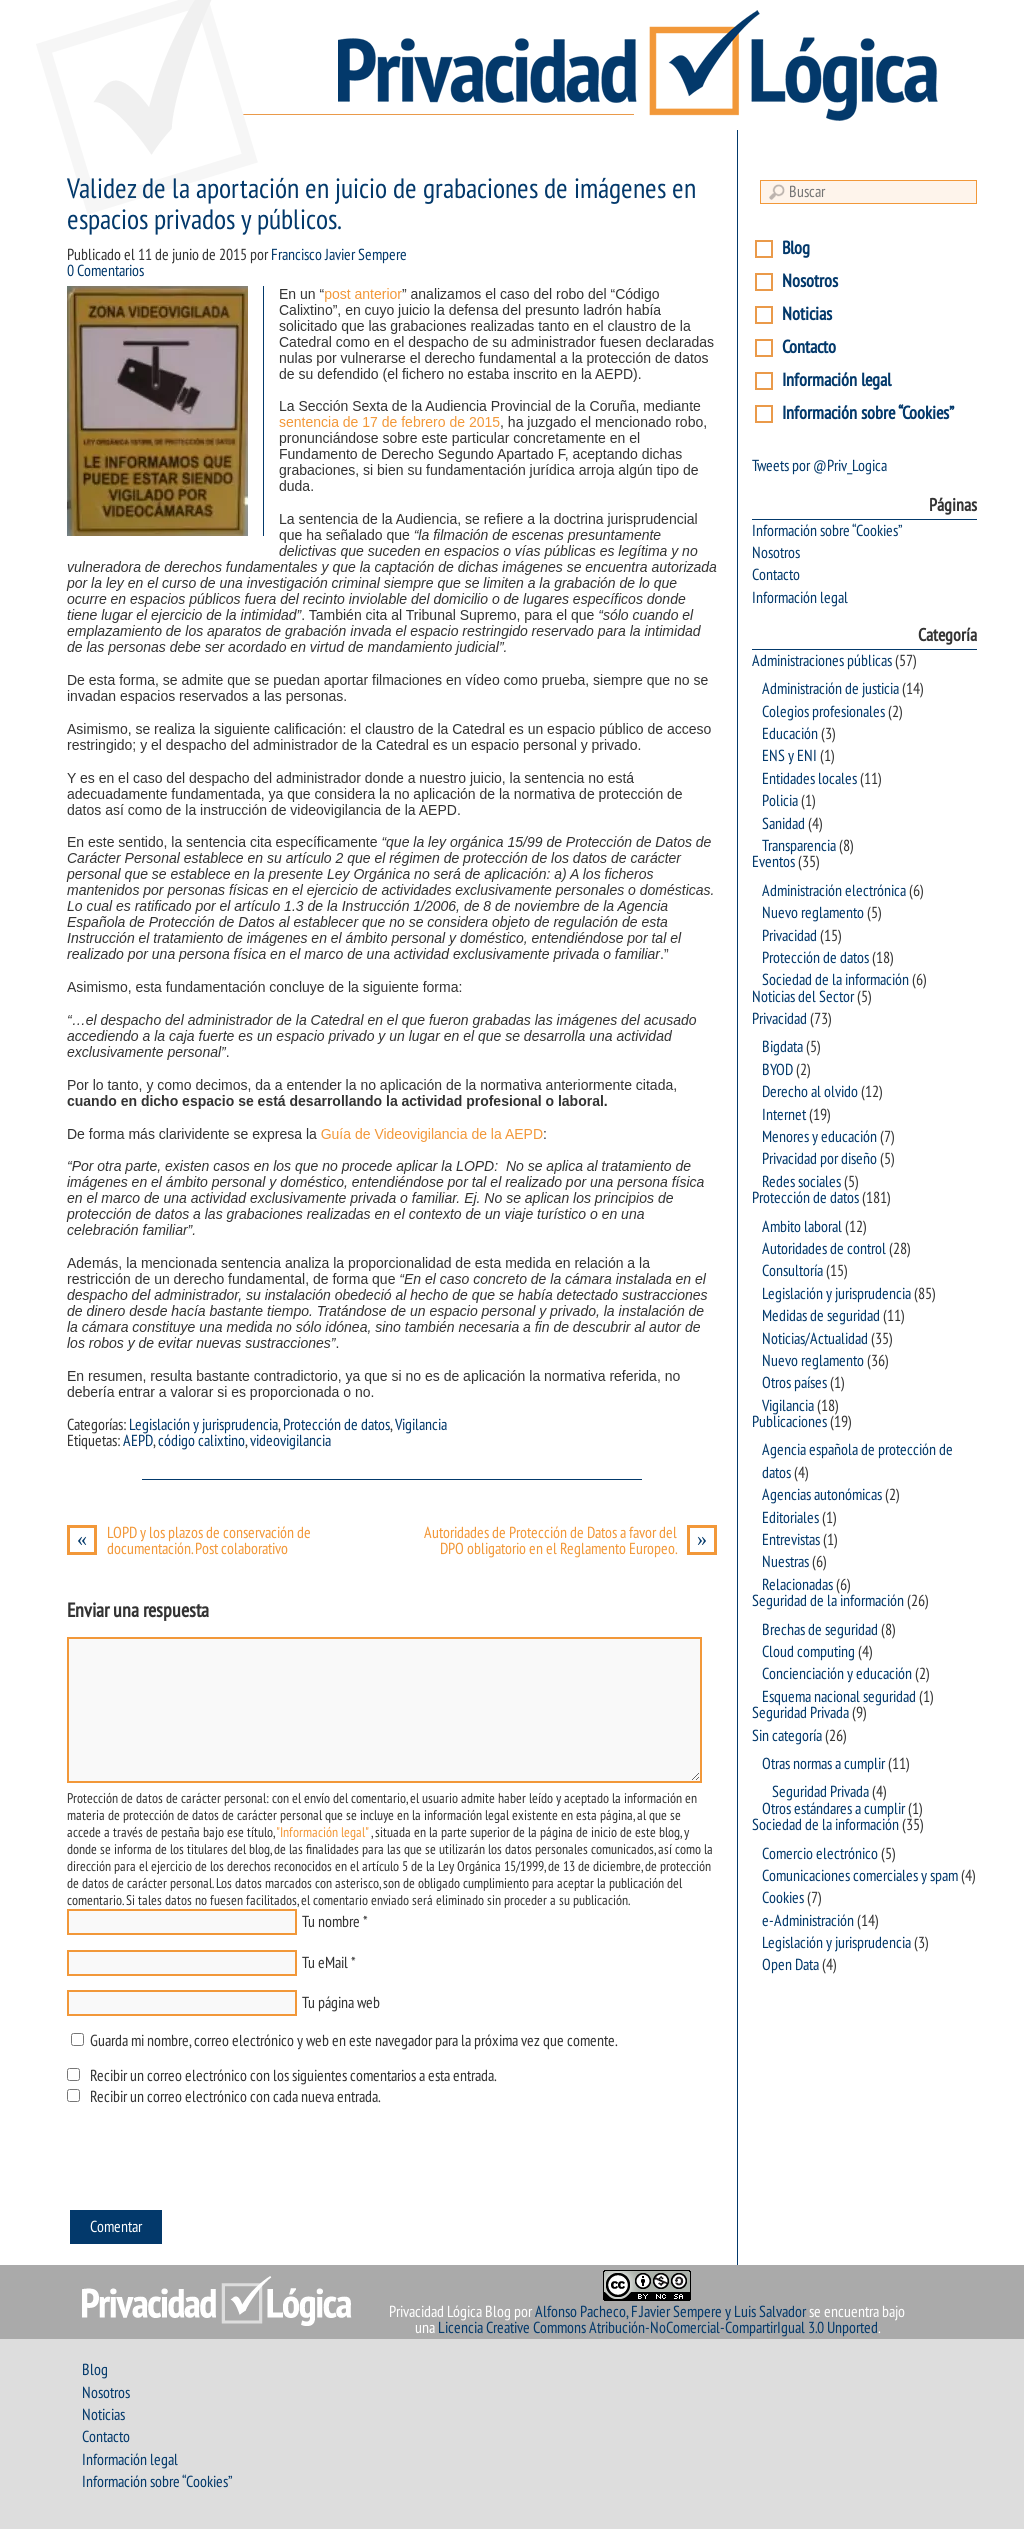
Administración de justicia (830, 689)
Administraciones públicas (822, 661)
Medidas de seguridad (821, 1316)
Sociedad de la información (835, 980)
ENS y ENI (789, 756)
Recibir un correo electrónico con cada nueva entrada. (235, 2097)
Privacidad (789, 936)
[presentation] (219, 2163)
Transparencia (799, 846)
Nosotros (810, 281)
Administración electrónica (834, 891)
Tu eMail (325, 1963)
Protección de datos (336, 1425)
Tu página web (341, 2003)
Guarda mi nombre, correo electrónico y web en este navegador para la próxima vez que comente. (353, 2041)
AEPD (138, 1441)
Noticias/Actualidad (815, 1339)
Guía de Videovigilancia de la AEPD (432, 1134)
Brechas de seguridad (820, 1630)
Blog (796, 248)
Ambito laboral (802, 1227)
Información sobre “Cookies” (868, 413)
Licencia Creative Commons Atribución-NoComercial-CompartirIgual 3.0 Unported (658, 2328)
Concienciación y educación (837, 1674)
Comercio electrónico (820, 1854)
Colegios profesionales (823, 712)
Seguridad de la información (828, 1601)
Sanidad (783, 824)
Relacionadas (797, 1585)
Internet (784, 1115)
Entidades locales (809, 779)
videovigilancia (290, 1441)
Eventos (773, 862)
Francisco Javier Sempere (339, 255)
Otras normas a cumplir (823, 1764)
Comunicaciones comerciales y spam (860, 1876)
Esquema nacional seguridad (839, 1697)
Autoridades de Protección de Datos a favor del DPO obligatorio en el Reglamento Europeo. (570, 1541)
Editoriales (790, 1518)
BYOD (777, 1070)
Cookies (783, 1898)
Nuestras (785, 1562)
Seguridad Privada (800, 1713)
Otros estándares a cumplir (833, 1809)
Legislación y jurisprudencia (203, 1425)
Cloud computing (808, 1652)
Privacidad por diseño (819, 1159)
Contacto (809, 347)
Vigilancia (421, 1425)
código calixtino (201, 1441)
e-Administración (808, 1921)
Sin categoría (787, 1736)
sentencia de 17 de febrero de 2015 (389, 422)
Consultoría (792, 1271)
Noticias (807, 314)
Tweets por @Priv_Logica (819, 466)
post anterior (363, 294)
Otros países (794, 1383)
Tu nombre (331, 1922)
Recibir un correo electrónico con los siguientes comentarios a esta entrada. (293, 2076)
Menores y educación (819, 1137)
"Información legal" (322, 1832)
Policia (780, 801)
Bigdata (782, 1047)
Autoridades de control (824, 1249)
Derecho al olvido (810, 1092)
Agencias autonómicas (822, 1495)
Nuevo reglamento (813, 913)
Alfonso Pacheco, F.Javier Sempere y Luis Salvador (670, 2312)
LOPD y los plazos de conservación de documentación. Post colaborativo (189, 1541)
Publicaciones (789, 1422)
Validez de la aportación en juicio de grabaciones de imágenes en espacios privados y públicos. (381, 205)
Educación (790, 734)
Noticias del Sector (803, 997)
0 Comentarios (105, 271)
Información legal (836, 380)
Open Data (790, 1965)
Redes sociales (801, 1182)
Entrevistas (791, 1540)
